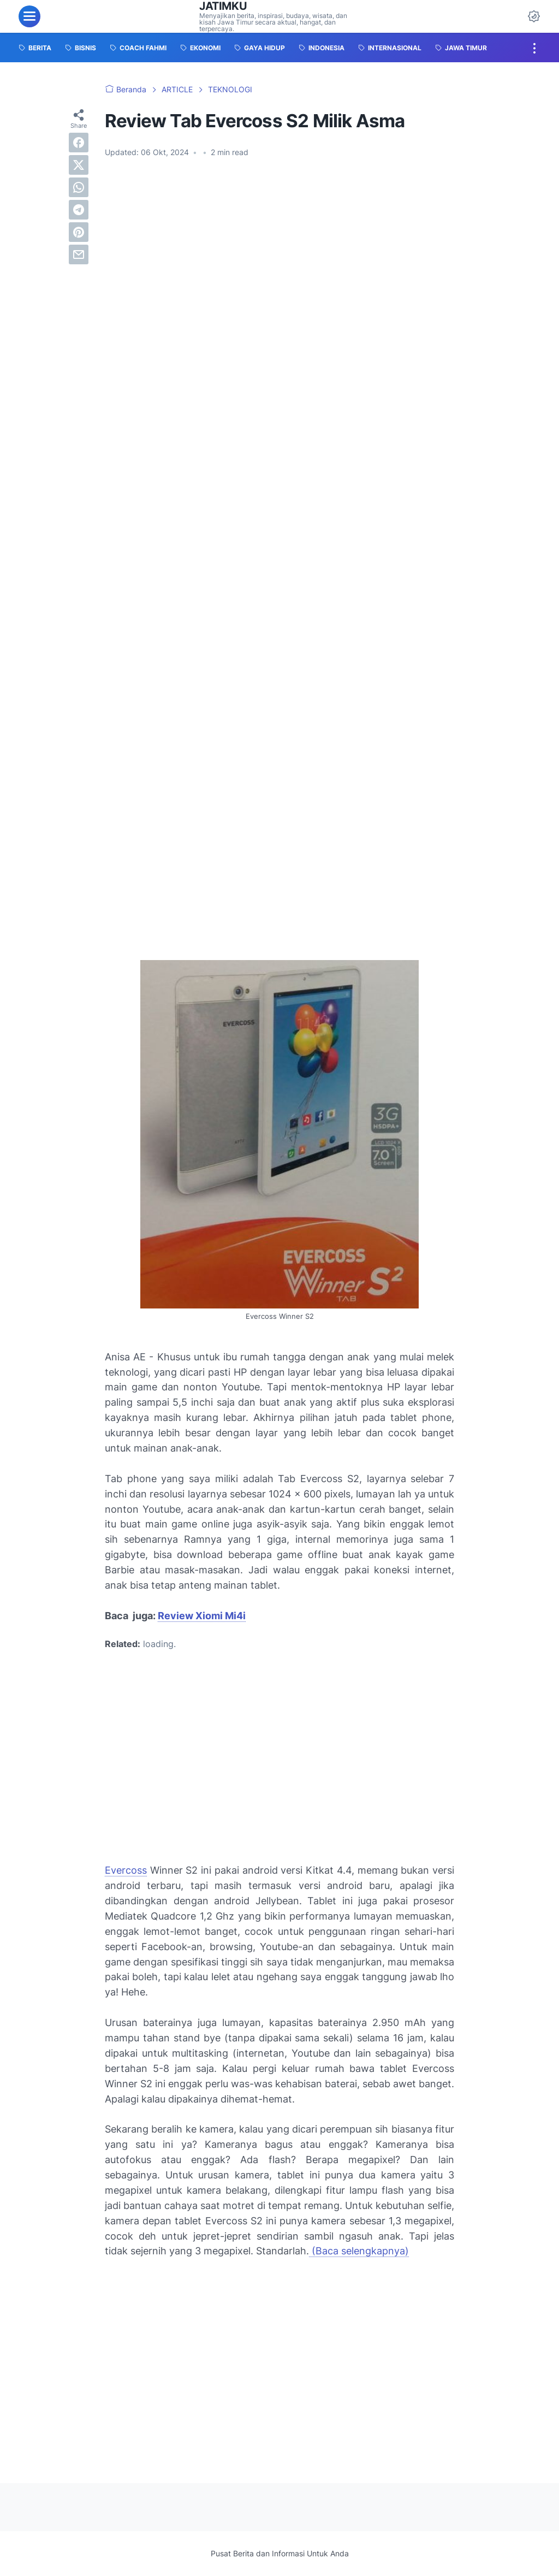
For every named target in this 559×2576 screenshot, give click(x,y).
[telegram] (78, 210)
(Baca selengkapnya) (359, 2251)
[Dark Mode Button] (533, 16)
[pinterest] (78, 232)
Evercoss (126, 1870)
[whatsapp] (78, 187)
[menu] (29, 16)
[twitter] (78, 165)
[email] (78, 254)
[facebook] (78, 142)
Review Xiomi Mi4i (202, 1615)
